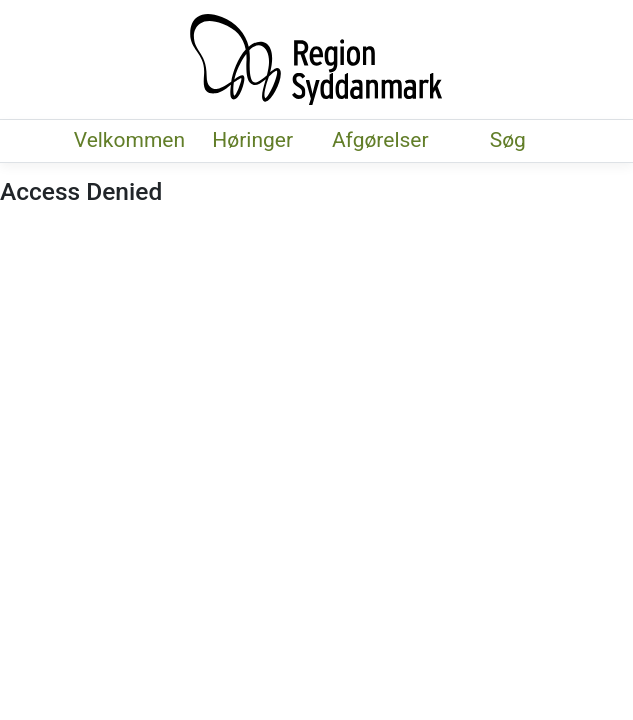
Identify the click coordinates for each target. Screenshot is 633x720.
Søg (507, 140)
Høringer (252, 140)
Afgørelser (380, 140)
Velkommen (129, 140)
